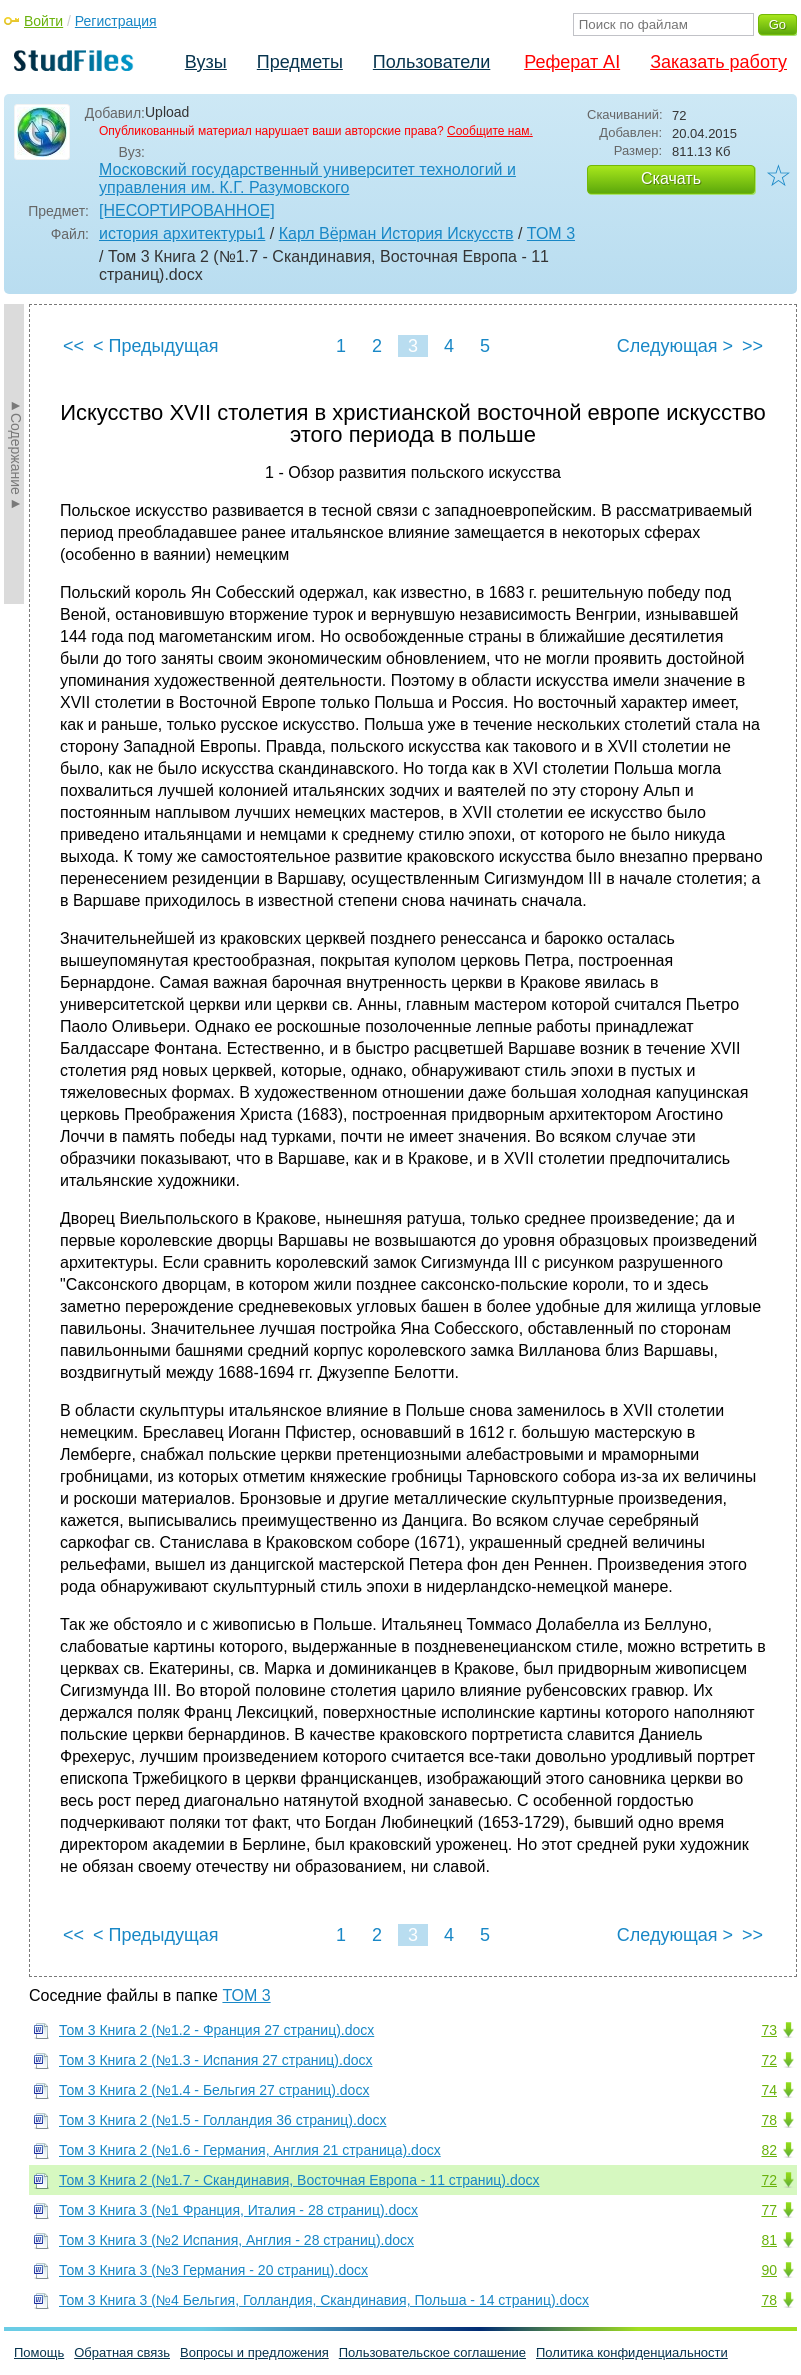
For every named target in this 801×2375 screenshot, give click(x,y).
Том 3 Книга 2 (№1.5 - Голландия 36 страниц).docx (222, 2120)
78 (769, 2120)
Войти (43, 21)
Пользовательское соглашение (432, 2352)
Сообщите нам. (490, 131)
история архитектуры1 (182, 233)
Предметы (300, 62)
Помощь (39, 2352)
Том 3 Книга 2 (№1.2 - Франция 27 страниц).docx (216, 2030)
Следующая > (675, 346)
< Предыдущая (156, 346)
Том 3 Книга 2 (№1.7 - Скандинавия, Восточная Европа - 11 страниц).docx (299, 2180)
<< (73, 346)
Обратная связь (122, 2352)
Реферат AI (572, 62)
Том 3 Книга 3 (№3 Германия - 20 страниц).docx (213, 2270)
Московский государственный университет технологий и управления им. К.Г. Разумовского (307, 178)
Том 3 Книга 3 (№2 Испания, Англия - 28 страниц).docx (236, 2240)
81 (769, 2240)
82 (769, 2150)
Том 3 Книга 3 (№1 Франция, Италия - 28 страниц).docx (238, 2210)
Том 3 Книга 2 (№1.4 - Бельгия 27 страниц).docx (214, 2090)
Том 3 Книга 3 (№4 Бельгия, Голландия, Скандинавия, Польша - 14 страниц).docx (324, 2300)
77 (769, 2210)
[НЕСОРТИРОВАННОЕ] (187, 210)
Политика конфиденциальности (632, 2352)
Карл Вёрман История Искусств (396, 233)
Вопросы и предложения (254, 2352)
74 (769, 2090)
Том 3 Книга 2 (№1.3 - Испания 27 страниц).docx (215, 2060)
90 (769, 2270)
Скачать (671, 178)
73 (769, 2030)
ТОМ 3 (551, 233)
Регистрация (116, 21)
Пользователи (431, 62)
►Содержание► (16, 454)
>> (752, 346)
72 (769, 2060)
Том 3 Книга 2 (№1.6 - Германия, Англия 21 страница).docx (250, 2150)
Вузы (206, 62)
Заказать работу (718, 62)
